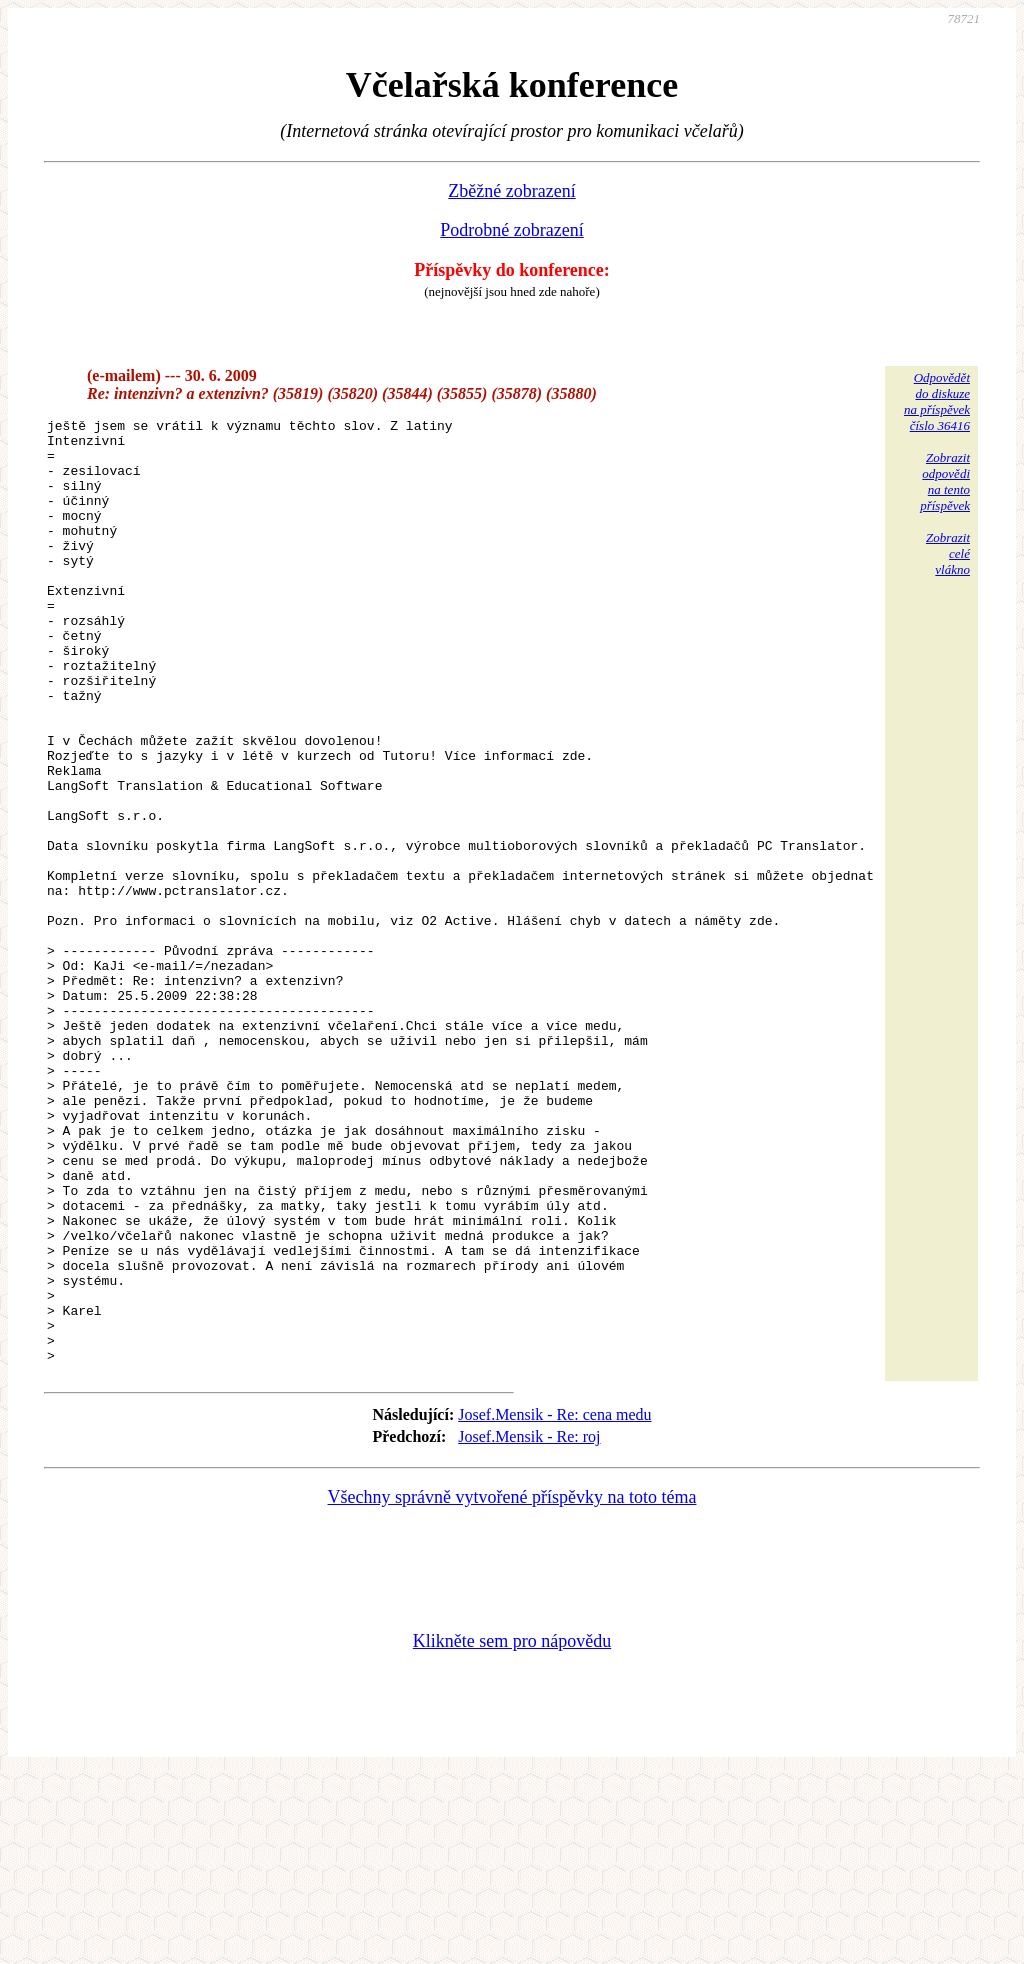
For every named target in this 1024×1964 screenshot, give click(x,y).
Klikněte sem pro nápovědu (512, 1830)
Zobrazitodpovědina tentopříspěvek (945, 481)
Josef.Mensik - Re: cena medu (554, 1603)
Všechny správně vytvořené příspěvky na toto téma (512, 1686)
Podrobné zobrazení (511, 230)
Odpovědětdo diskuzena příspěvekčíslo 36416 (937, 401)
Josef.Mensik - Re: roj (529, 1625)
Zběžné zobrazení (511, 191)
